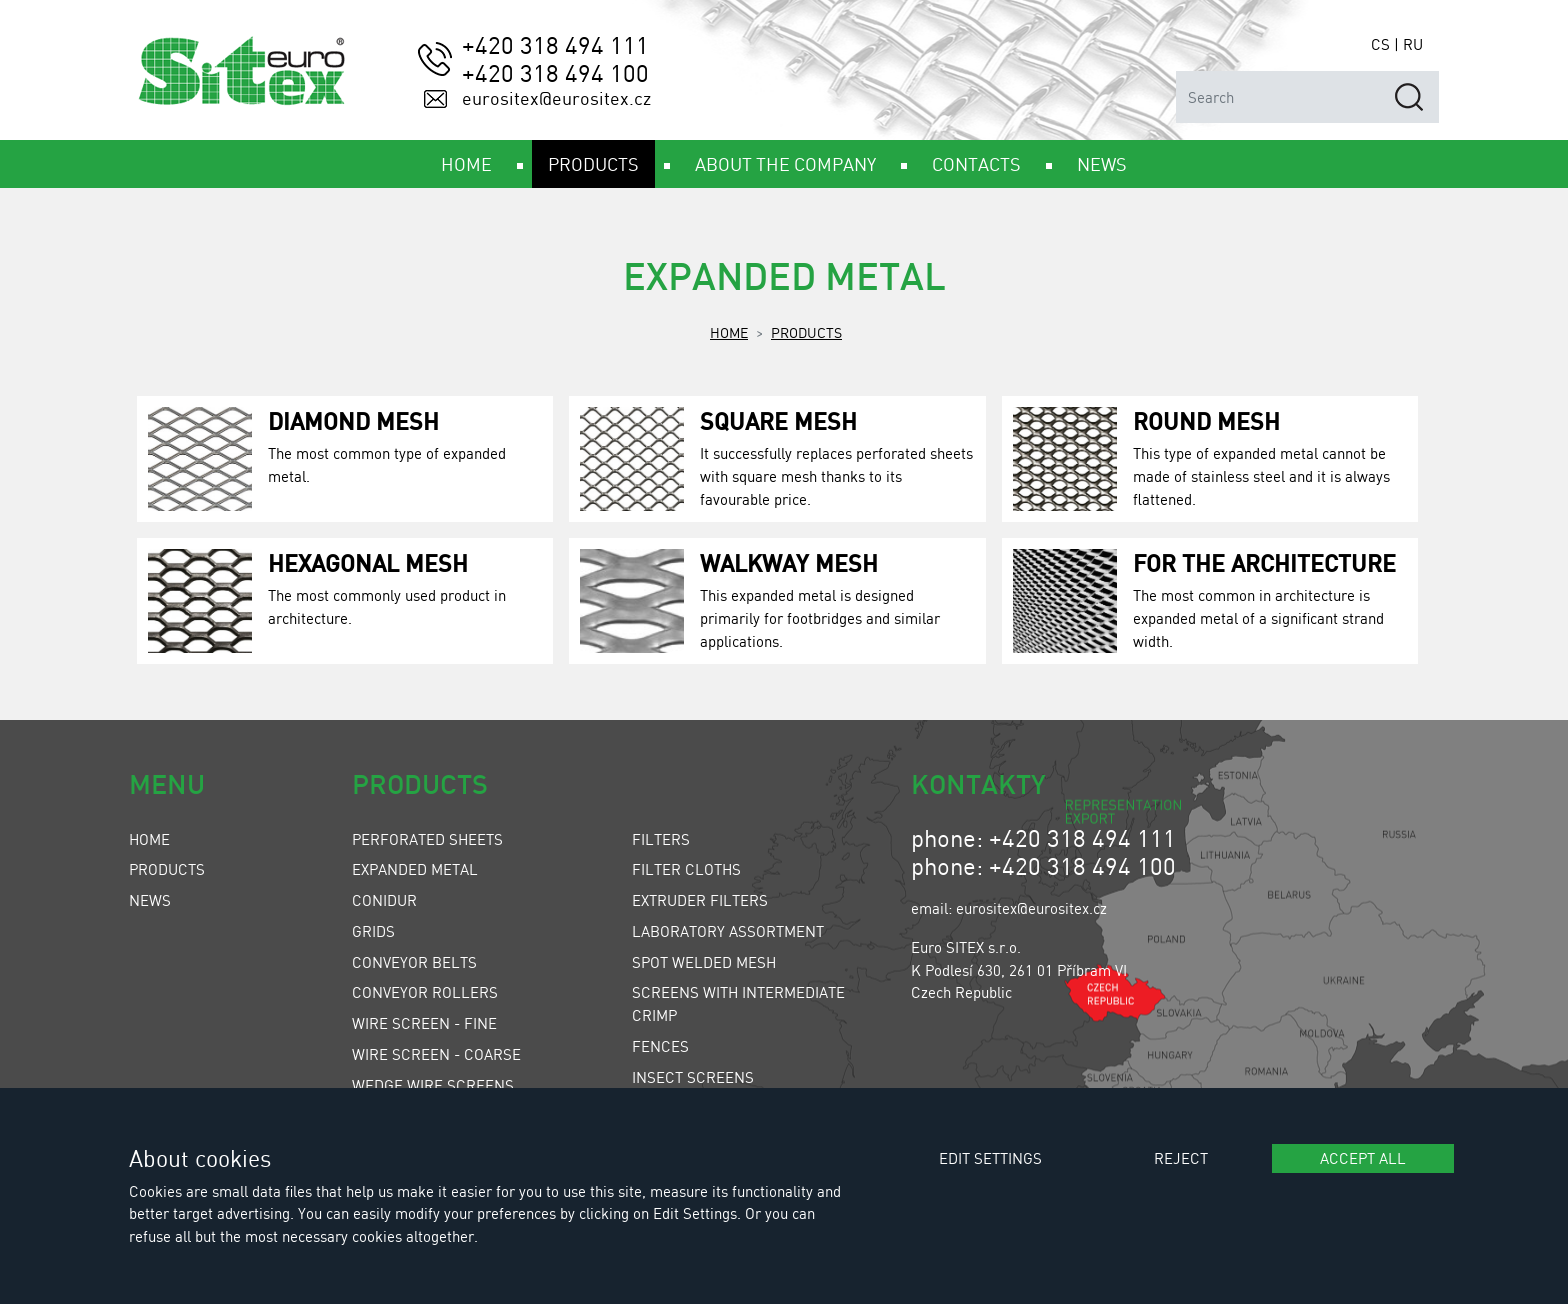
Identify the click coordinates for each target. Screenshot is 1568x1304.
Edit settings (990, 1158)
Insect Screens (693, 1077)
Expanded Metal (415, 869)
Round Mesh (1206, 420)
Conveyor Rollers (425, 992)
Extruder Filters (700, 900)
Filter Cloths (686, 869)
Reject (1181, 1158)
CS (1380, 44)
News (150, 900)
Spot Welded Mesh (704, 962)
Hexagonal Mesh (368, 562)
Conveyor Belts (414, 962)
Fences (660, 1046)
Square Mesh (778, 420)
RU (1413, 44)
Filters (661, 839)
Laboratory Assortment (728, 931)
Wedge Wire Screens (433, 1085)
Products (806, 332)
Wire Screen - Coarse (436, 1054)
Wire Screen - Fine (424, 1023)
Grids (373, 931)
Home (729, 332)
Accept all (1363, 1158)
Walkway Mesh (789, 562)
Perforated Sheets (427, 839)
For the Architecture (1264, 562)
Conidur (384, 900)
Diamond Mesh (353, 420)
